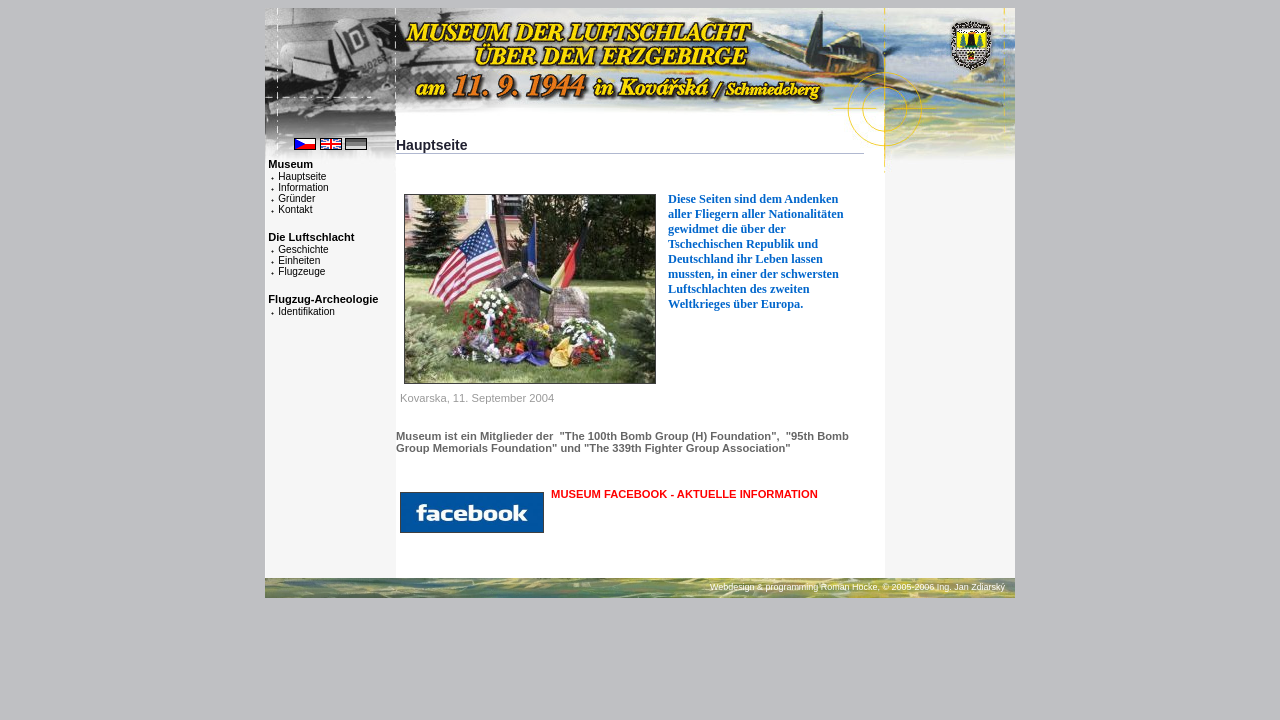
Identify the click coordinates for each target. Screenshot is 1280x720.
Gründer (296, 198)
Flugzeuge (301, 271)
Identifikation (306, 311)
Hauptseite (302, 176)
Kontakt (295, 209)
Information (303, 187)
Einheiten (299, 260)
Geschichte (303, 249)
